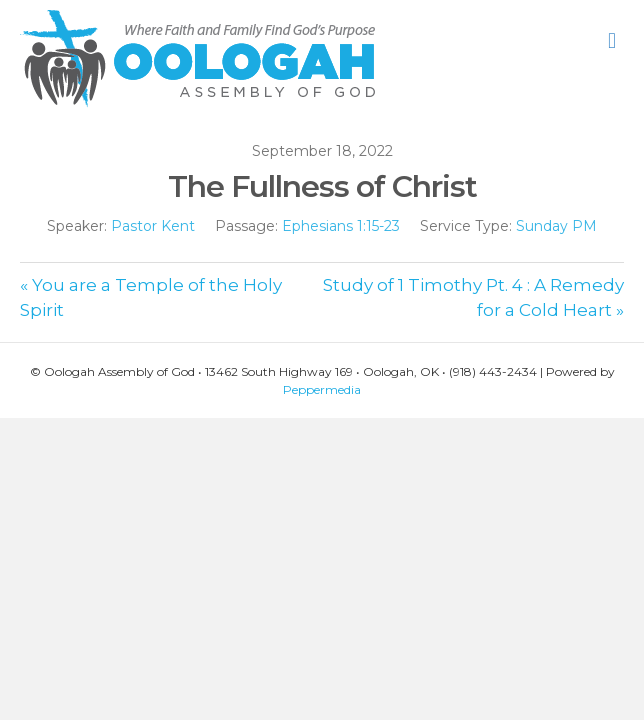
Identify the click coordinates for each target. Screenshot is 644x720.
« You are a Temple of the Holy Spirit (151, 297)
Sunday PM (556, 226)
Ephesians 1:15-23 (341, 226)
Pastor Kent (153, 226)
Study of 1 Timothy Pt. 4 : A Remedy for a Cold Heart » (473, 297)
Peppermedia (322, 389)
